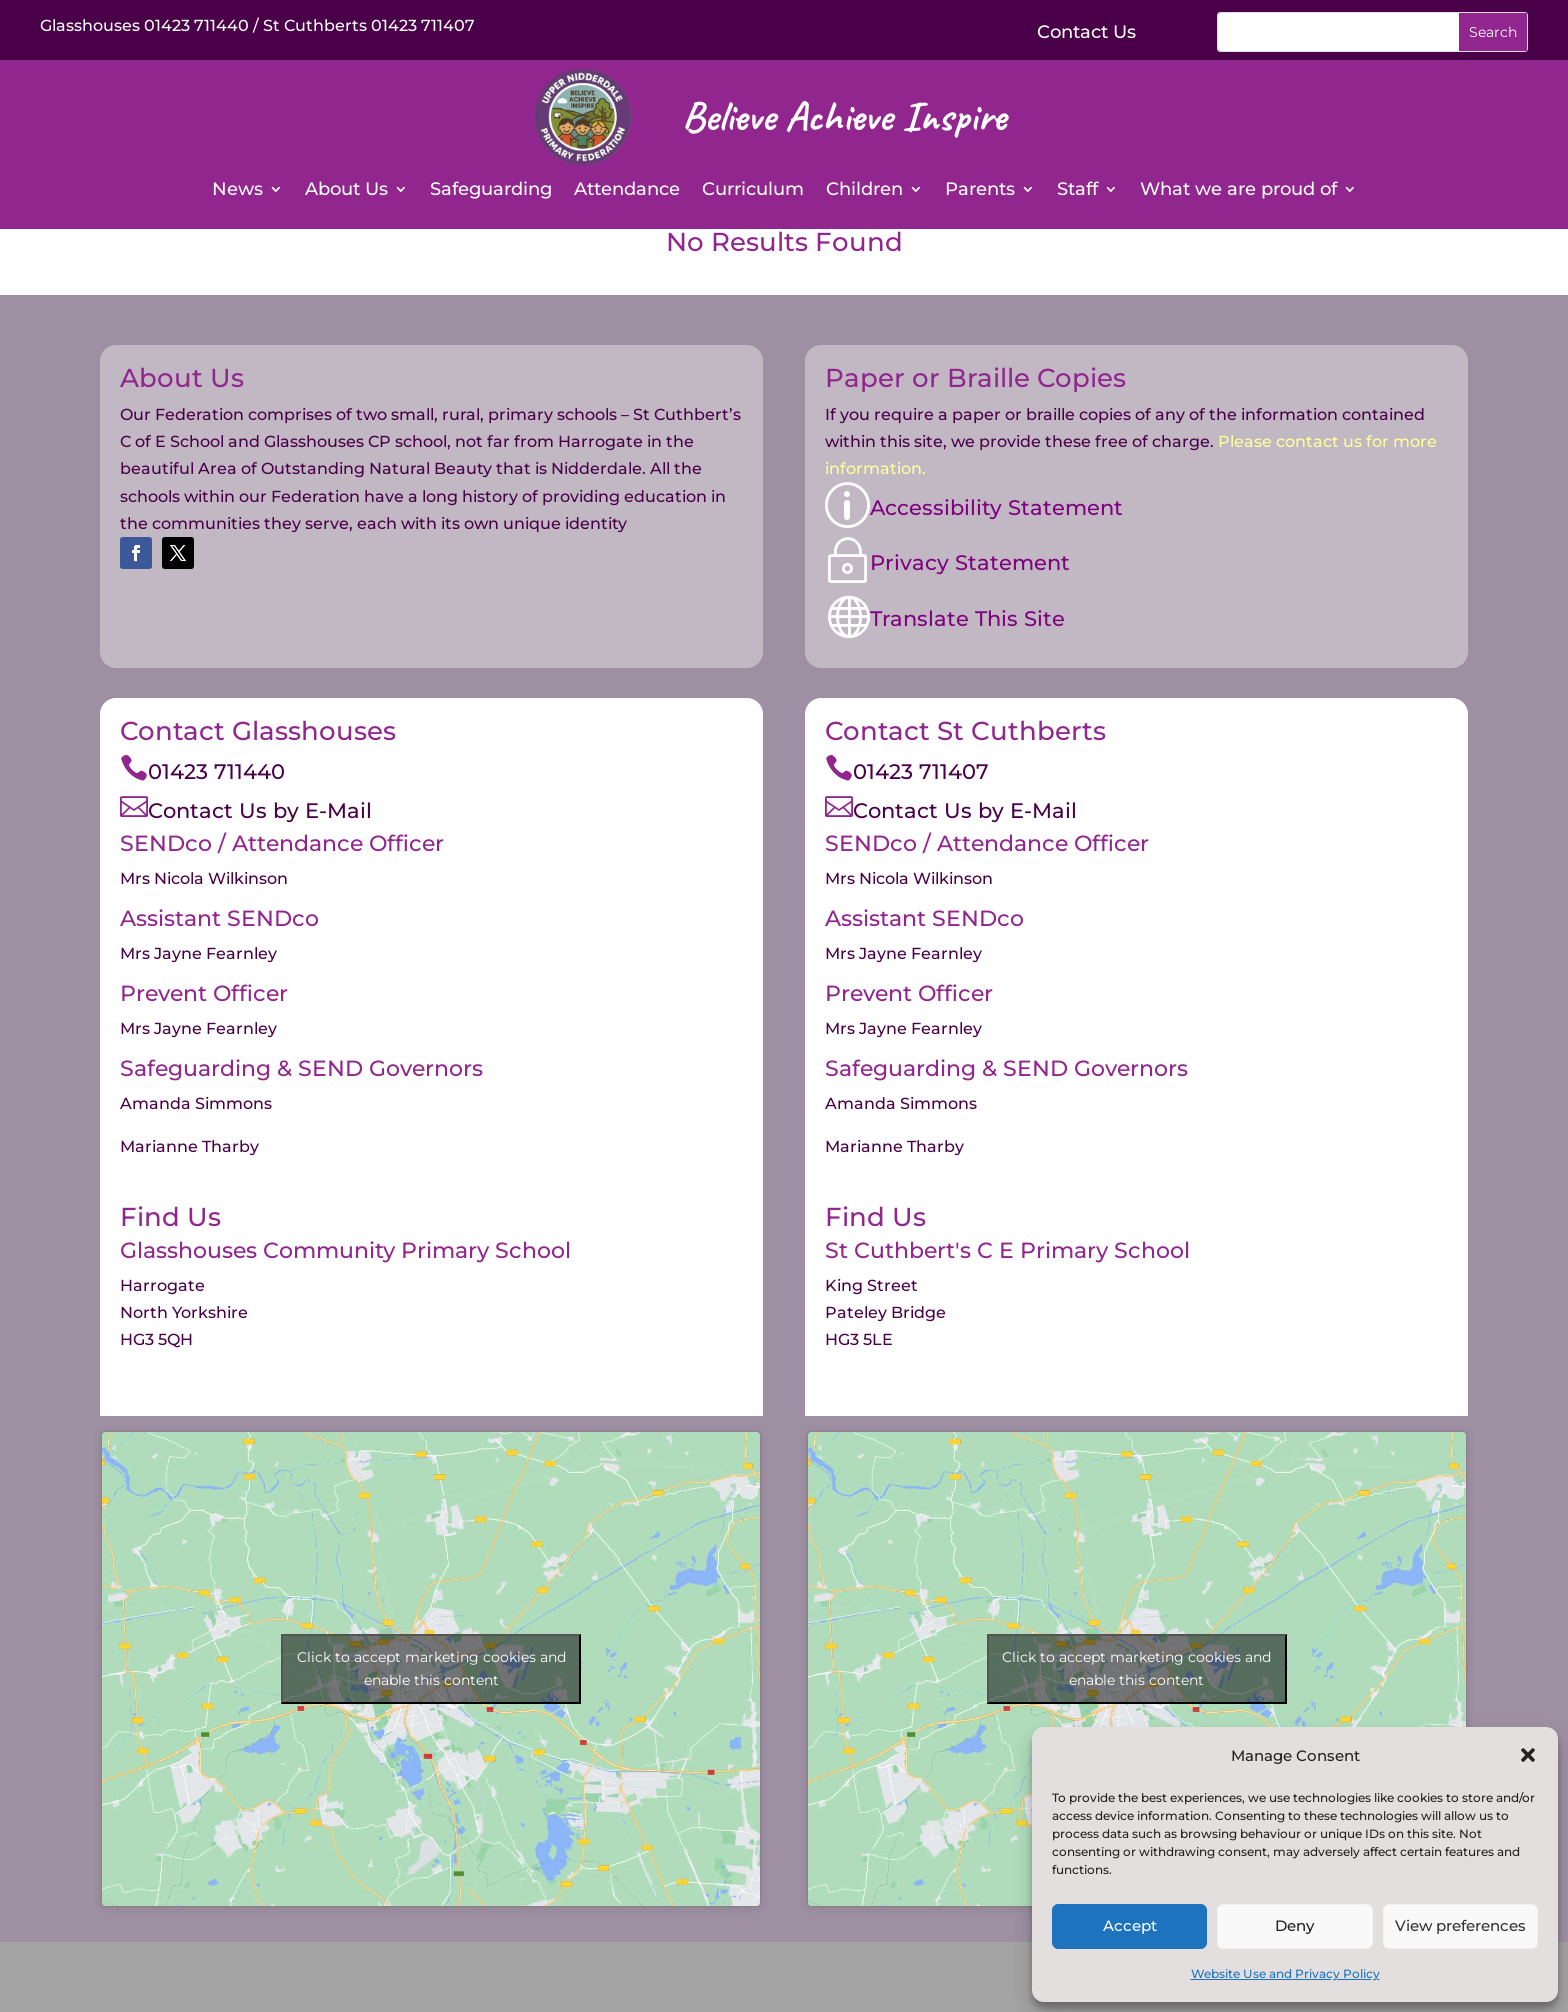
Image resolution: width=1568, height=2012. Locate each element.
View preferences (1460, 1925)
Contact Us (1086, 32)
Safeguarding (491, 191)
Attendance (627, 191)
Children (864, 191)
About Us (346, 191)
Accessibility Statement (996, 507)
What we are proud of (1238, 191)
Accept (1130, 1925)
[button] (1528, 1755)
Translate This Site (967, 618)
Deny (1294, 1925)
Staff (1077, 191)
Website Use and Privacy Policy (1285, 1973)
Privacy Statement (970, 562)
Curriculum (753, 191)
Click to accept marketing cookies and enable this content (431, 1668)
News (237, 191)
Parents (980, 191)
